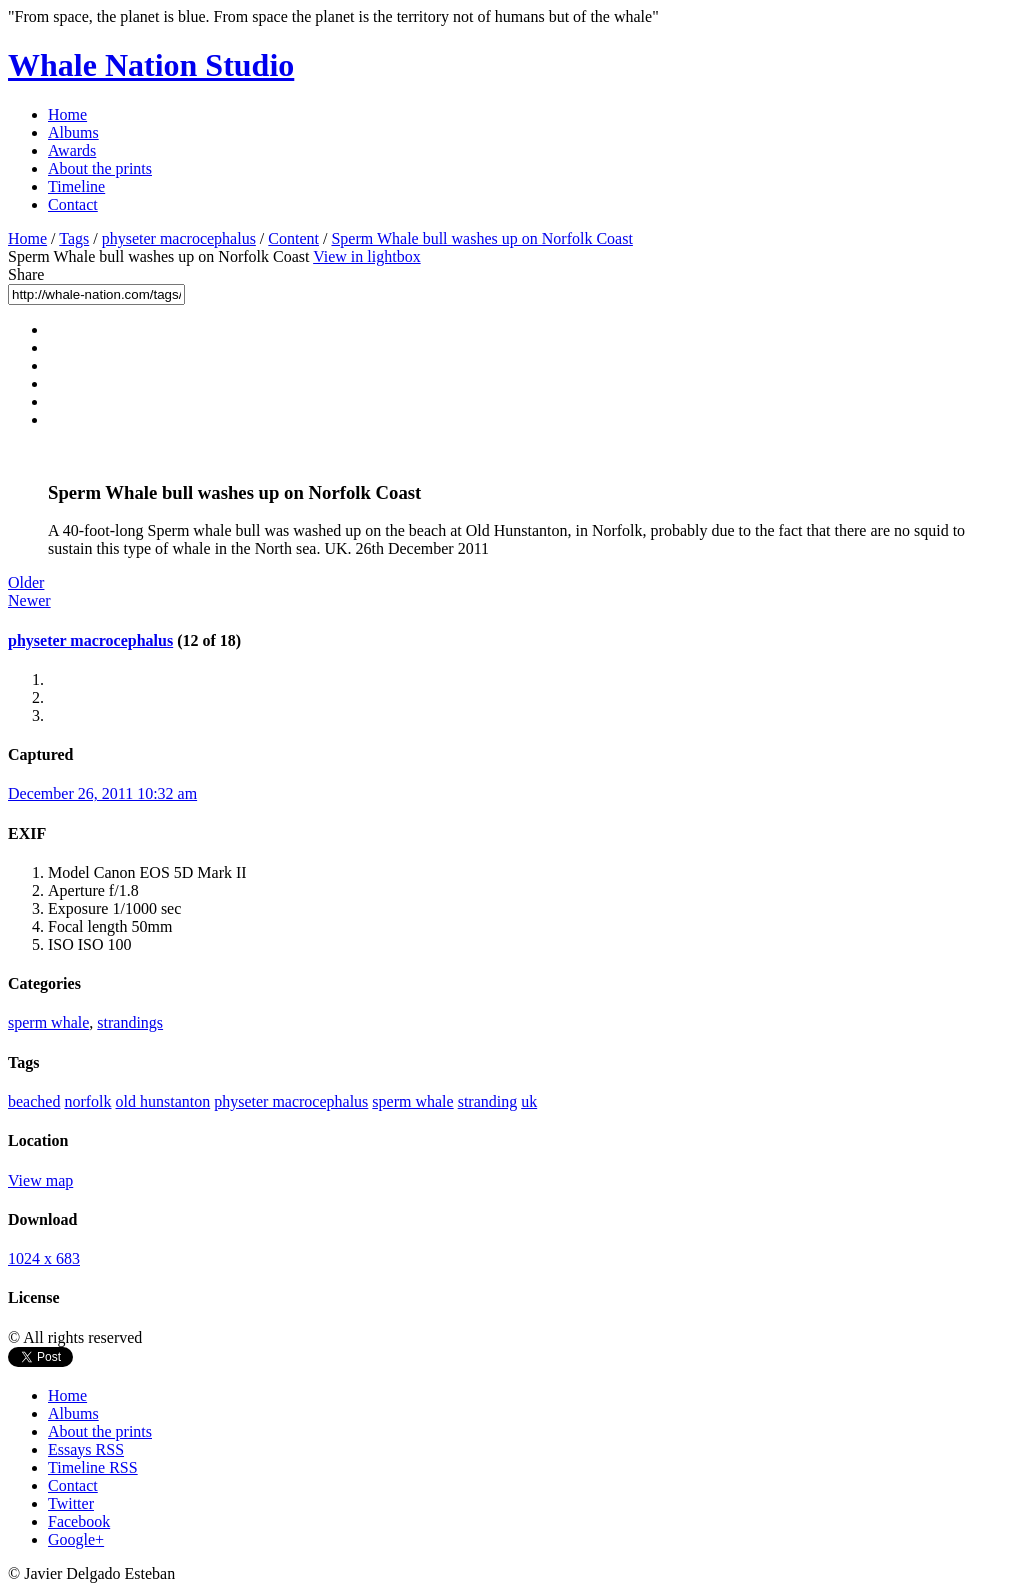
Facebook (79, 1521)
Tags (74, 238)
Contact (73, 204)
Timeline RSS (93, 1467)
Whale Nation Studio (151, 65)
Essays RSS (86, 1449)
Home (67, 114)
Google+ (76, 1539)
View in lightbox (366, 256)
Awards (72, 150)
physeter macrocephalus (179, 238)
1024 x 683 (44, 1258)
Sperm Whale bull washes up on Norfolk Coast (481, 238)
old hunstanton (163, 1101)
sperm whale (48, 1022)
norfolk (87, 1101)
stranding (488, 1101)
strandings (130, 1022)
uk (529, 1101)
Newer (29, 600)
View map (40, 1180)
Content (293, 238)
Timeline (76, 186)
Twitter (71, 1503)
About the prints (100, 168)
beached (34, 1101)
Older (26, 582)
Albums (73, 132)
